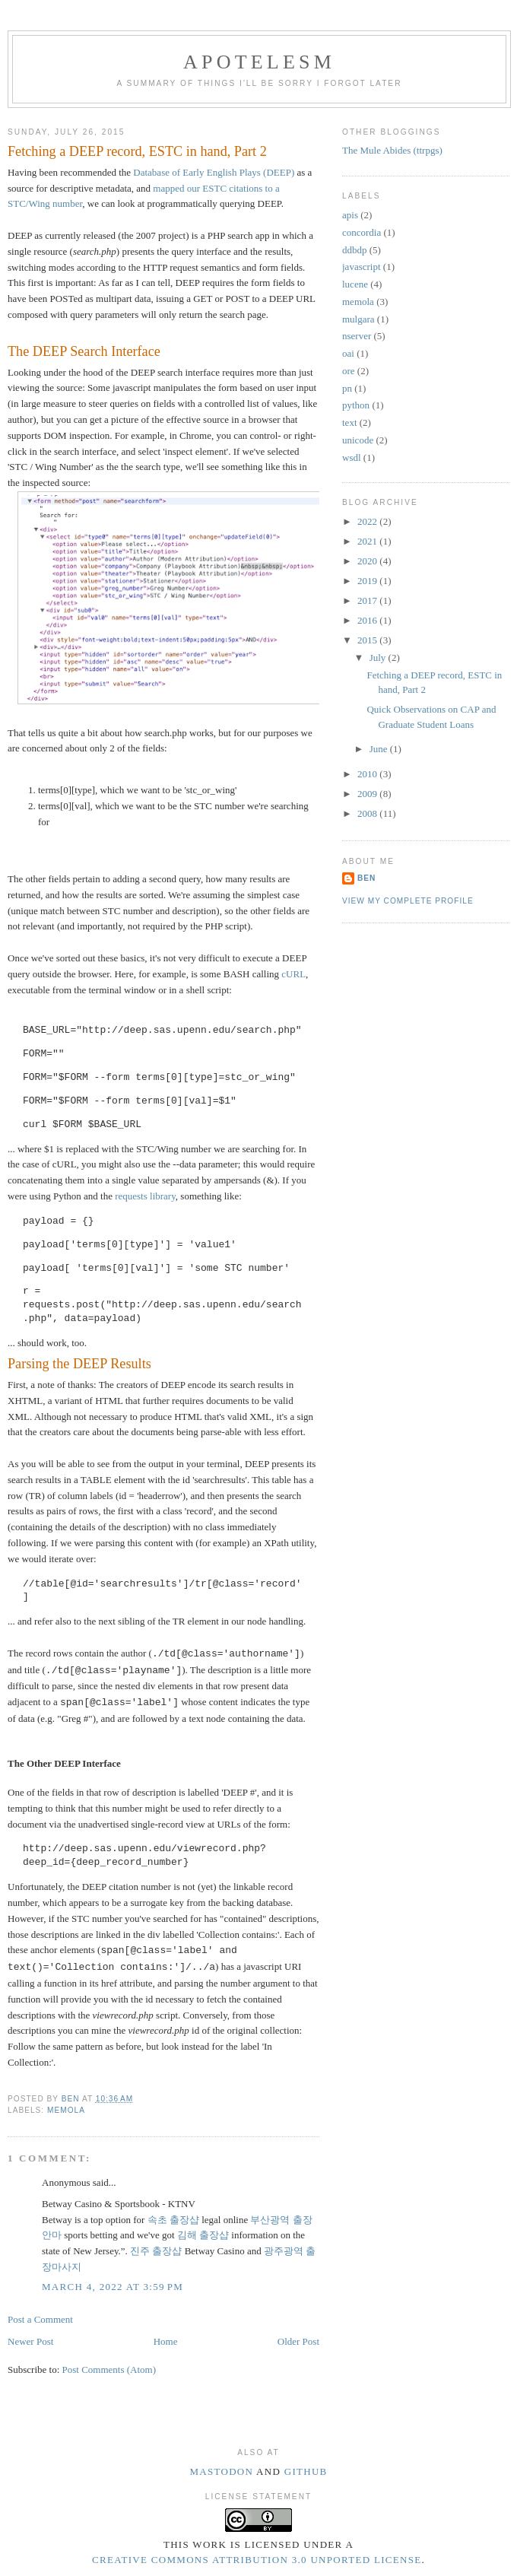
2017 (368, 600)
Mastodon (221, 2471)
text (349, 422)
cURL (293, 974)
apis (350, 215)
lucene (355, 284)
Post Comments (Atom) (109, 2369)
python (356, 405)
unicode (357, 440)
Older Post (298, 2341)
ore (348, 370)
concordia (361, 232)
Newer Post (30, 2341)
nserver (356, 335)
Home (166, 2341)
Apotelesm (259, 62)
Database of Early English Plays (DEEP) (213, 172)
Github (306, 2471)
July (379, 657)
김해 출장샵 (203, 2235)
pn (347, 388)
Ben (366, 878)
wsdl (351, 457)
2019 (368, 580)
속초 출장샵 (173, 2219)
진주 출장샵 (156, 2251)
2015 (368, 640)
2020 (368, 561)
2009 (368, 793)
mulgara (358, 319)
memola (66, 2110)
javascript (361, 266)
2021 (368, 541)
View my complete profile (408, 901)
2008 (368, 813)
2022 (368, 521)
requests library (145, 1196)
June (380, 748)
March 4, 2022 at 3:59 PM (112, 2286)
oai (348, 353)
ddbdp (354, 250)
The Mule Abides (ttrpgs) (392, 150)
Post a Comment (40, 2319)
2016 (368, 620)
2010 (368, 774)
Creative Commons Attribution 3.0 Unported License (256, 2559)
